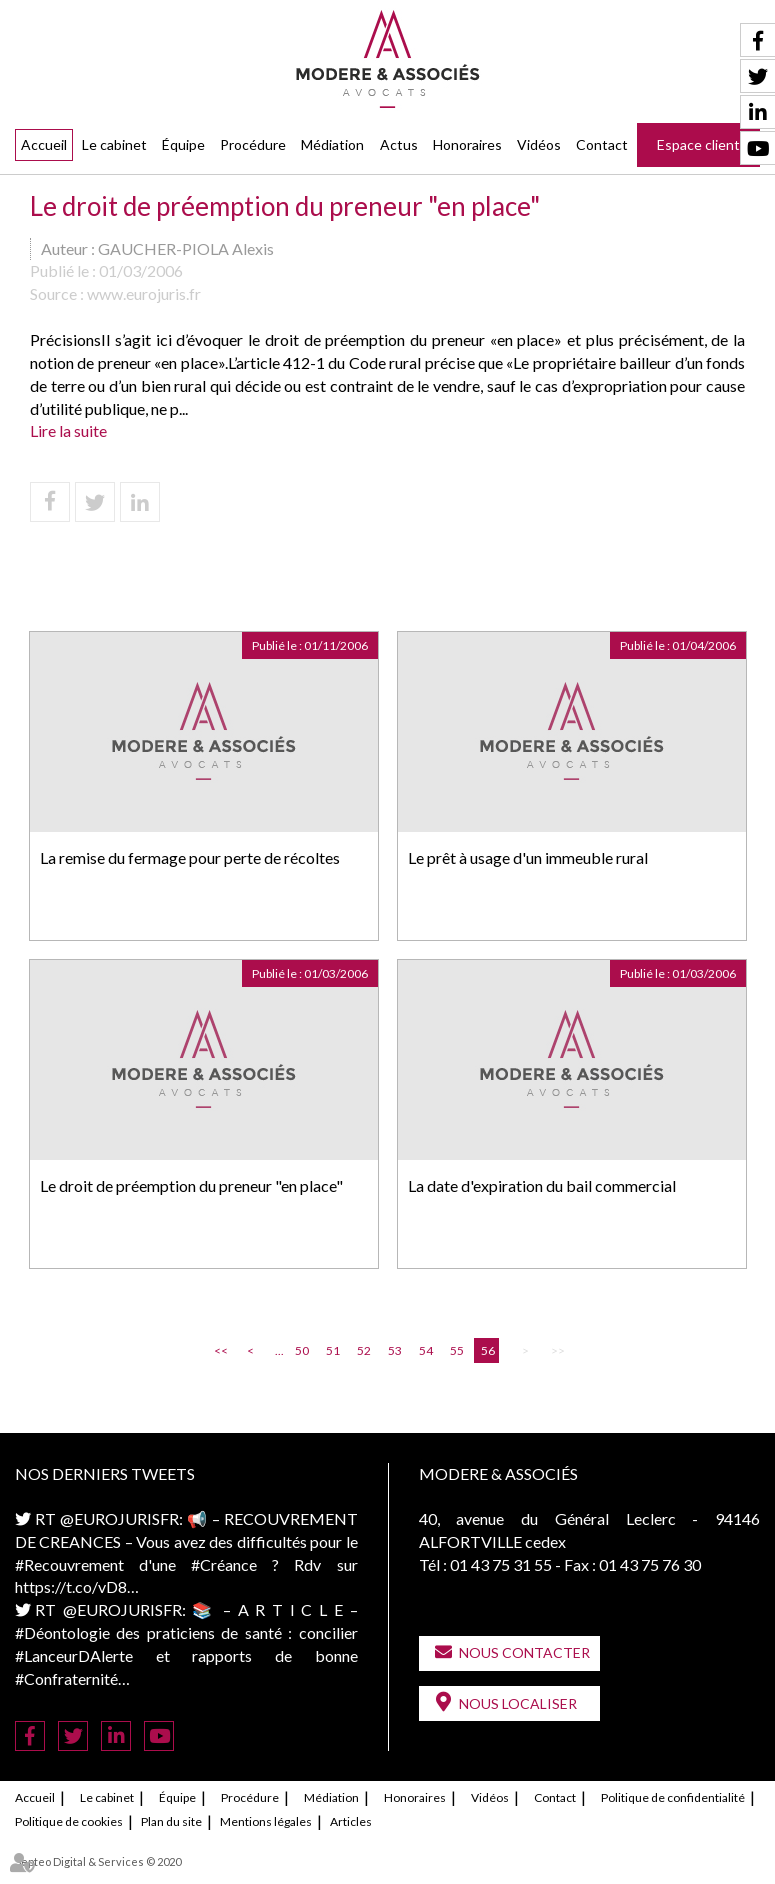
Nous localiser (518, 1703)
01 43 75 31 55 (501, 1564)
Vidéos (539, 144)
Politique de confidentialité (673, 1797)
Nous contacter (524, 1652)
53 (395, 1350)
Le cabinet (114, 144)
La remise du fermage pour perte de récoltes (190, 857)
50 (302, 1350)
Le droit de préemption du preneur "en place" (191, 1185)
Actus (399, 144)
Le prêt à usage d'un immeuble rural (528, 857)
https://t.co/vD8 (71, 1586)
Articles (351, 1821)
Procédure (253, 144)
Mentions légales (266, 1821)
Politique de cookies (69, 1821)
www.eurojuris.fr (144, 293)
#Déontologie (62, 1632)
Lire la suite (68, 430)
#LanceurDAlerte (74, 1655)
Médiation (332, 144)
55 (457, 1350)
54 (426, 1350)
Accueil (44, 144)
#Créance (224, 1564)
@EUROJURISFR (119, 1518)
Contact (602, 144)
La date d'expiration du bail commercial (542, 1185)
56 (488, 1350)
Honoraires (467, 144)
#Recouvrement (69, 1564)
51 (333, 1350)
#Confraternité (66, 1678)
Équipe (183, 144)
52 (364, 1350)
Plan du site (171, 1821)
